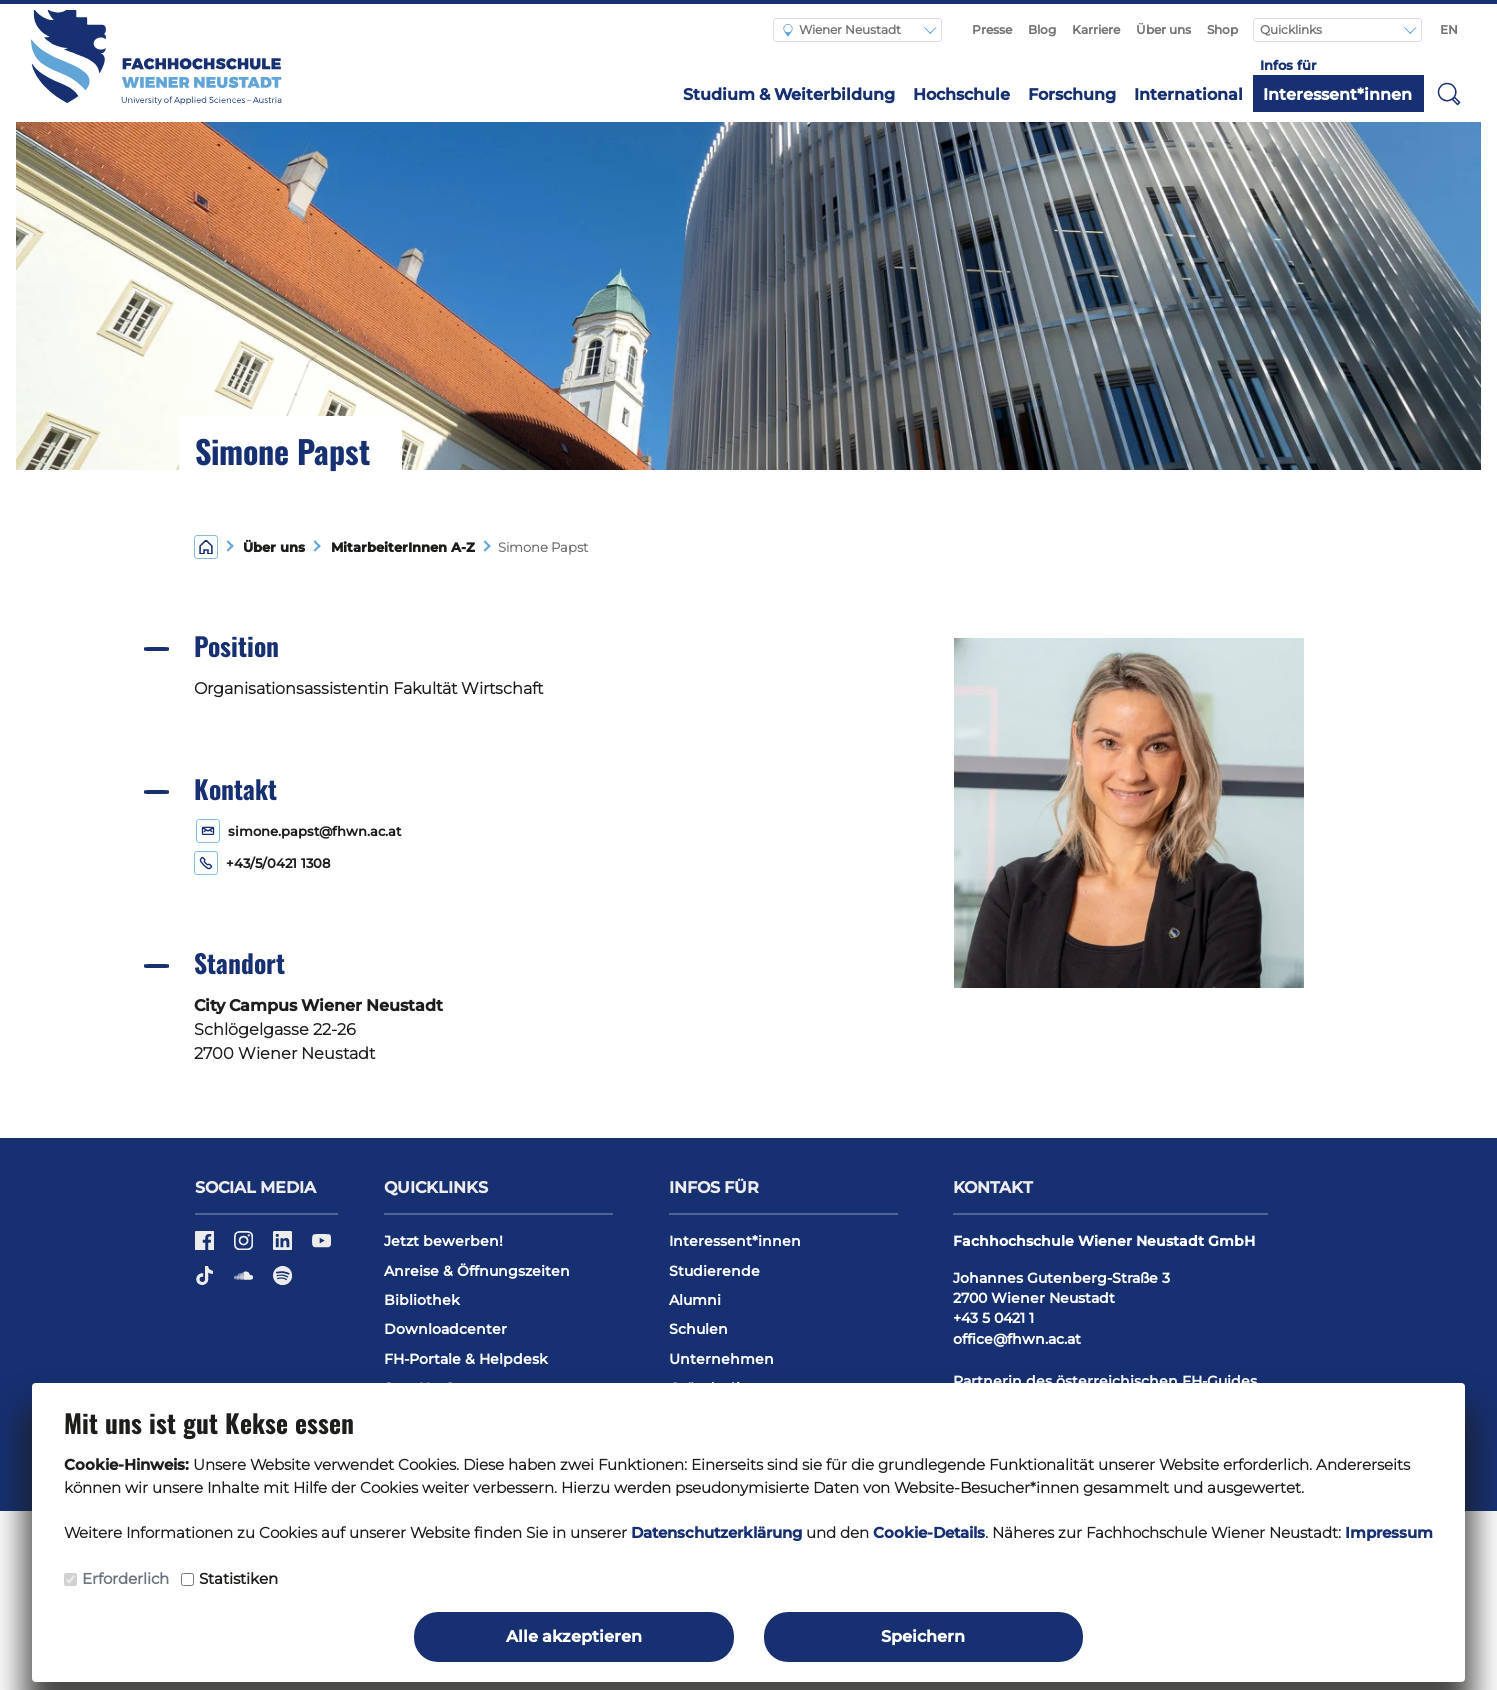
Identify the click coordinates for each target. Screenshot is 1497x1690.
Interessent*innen (1337, 94)
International (1188, 94)
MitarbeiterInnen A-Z (399, 547)
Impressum (1389, 1532)
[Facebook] (206, 1247)
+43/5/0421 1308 (278, 863)
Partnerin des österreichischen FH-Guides (1105, 1381)
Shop (1222, 29)
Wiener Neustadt (842, 29)
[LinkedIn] (284, 1247)
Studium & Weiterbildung (789, 94)
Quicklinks (1292, 29)
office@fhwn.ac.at (1017, 1339)
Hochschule (961, 94)
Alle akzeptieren (574, 1636)
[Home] (206, 545)
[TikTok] (206, 1283)
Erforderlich (125, 1578)
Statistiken (238, 1578)
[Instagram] (245, 1247)
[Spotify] (282, 1283)
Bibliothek (422, 1300)
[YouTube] (321, 1247)
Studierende (714, 1271)
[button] (1449, 93)
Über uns (1163, 29)
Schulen (698, 1329)
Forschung (1072, 94)
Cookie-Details (929, 1532)
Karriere (1096, 29)
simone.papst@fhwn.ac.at (314, 831)
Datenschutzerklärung (716, 1532)
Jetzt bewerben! (443, 1241)
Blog (1042, 29)
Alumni (695, 1300)
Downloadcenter (445, 1329)
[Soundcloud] (245, 1283)
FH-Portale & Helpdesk (466, 1359)
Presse (992, 29)
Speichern (923, 1636)
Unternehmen (721, 1359)
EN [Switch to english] (1449, 29)
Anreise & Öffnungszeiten (477, 1271)
